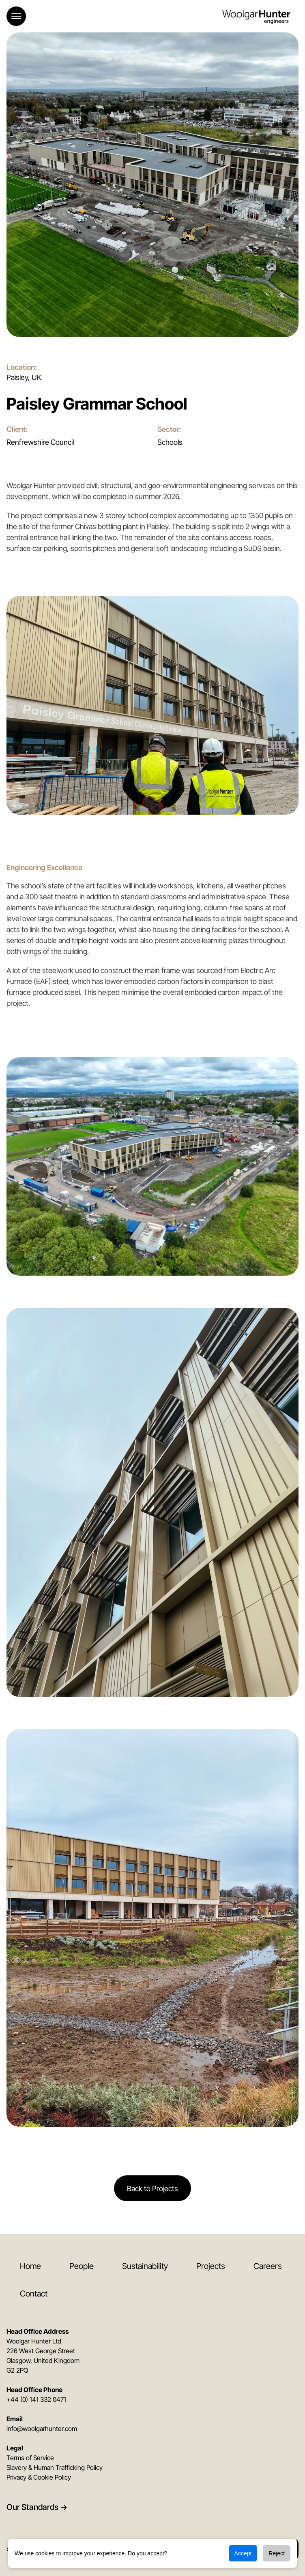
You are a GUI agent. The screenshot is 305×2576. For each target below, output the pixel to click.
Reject (276, 2553)
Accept (243, 2553)
